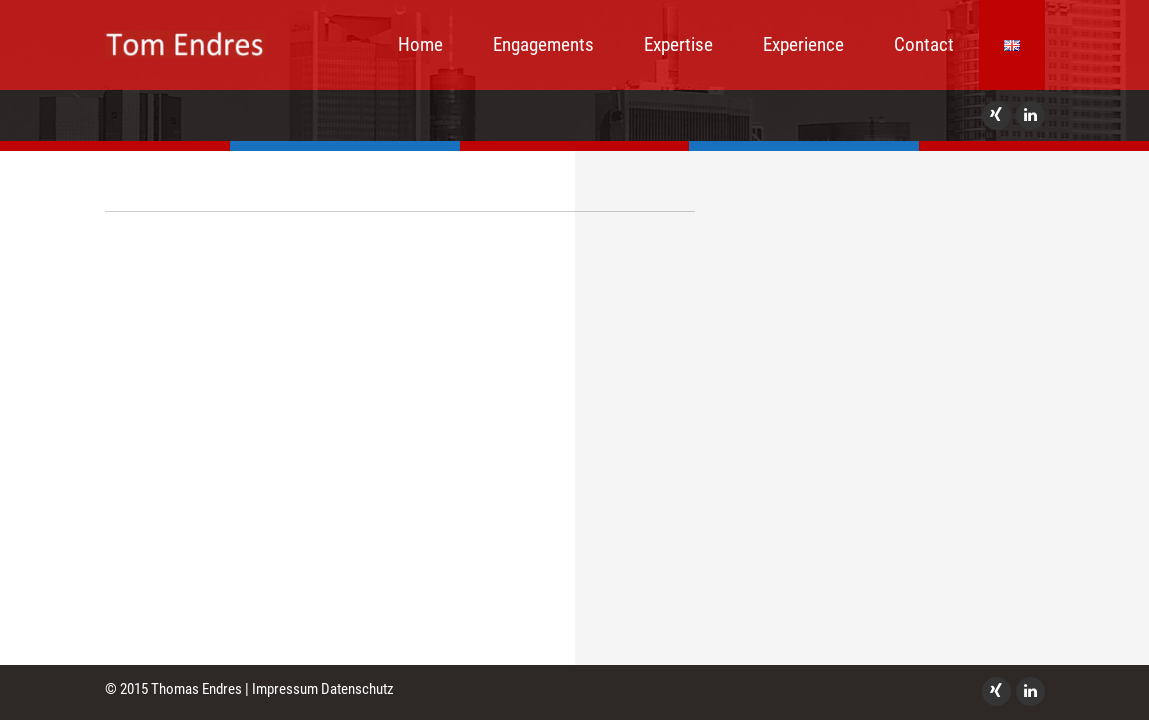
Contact (924, 44)
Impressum (285, 689)
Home (420, 44)
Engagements (543, 44)
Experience (803, 44)
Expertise (678, 44)
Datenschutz (357, 689)
